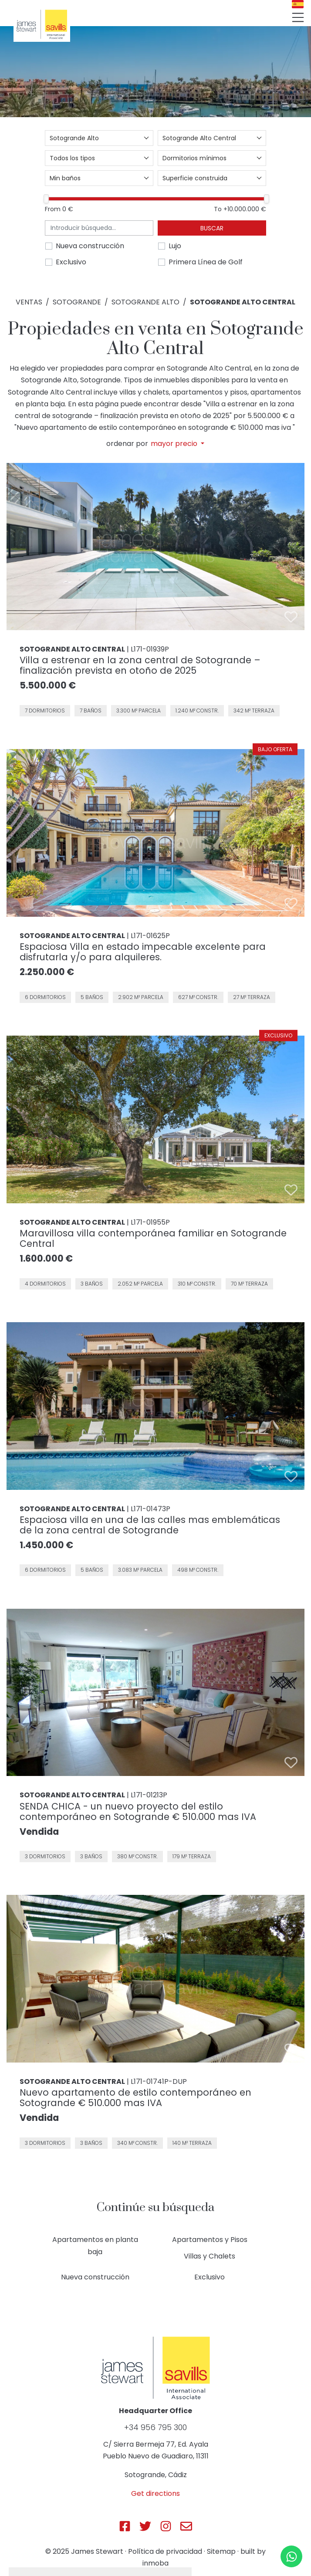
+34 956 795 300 (155, 2427)
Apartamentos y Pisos (209, 2240)
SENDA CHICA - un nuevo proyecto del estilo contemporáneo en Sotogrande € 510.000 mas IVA (138, 1811)
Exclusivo (71, 262)
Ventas (29, 302)
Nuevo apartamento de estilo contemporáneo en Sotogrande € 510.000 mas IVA (135, 2097)
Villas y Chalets (209, 2256)
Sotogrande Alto (145, 302)
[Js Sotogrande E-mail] (186, 2526)
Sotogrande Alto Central (242, 302)
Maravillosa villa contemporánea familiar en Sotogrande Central (153, 1238)
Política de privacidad (165, 2551)
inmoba (155, 2563)
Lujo (175, 246)
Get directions (155, 2493)
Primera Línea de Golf (206, 262)
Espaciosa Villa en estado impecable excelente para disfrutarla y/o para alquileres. (143, 951)
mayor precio (175, 444)
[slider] (46, 198)
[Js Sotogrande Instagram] (166, 2526)
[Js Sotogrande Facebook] (125, 2526)
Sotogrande (77, 302)
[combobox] (99, 138)
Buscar (211, 228)
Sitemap (221, 2551)
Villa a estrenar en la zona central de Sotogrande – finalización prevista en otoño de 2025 (140, 665)
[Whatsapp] (291, 2556)
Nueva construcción (90, 246)
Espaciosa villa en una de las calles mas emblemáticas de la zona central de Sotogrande (150, 1524)
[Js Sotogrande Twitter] (145, 2526)
